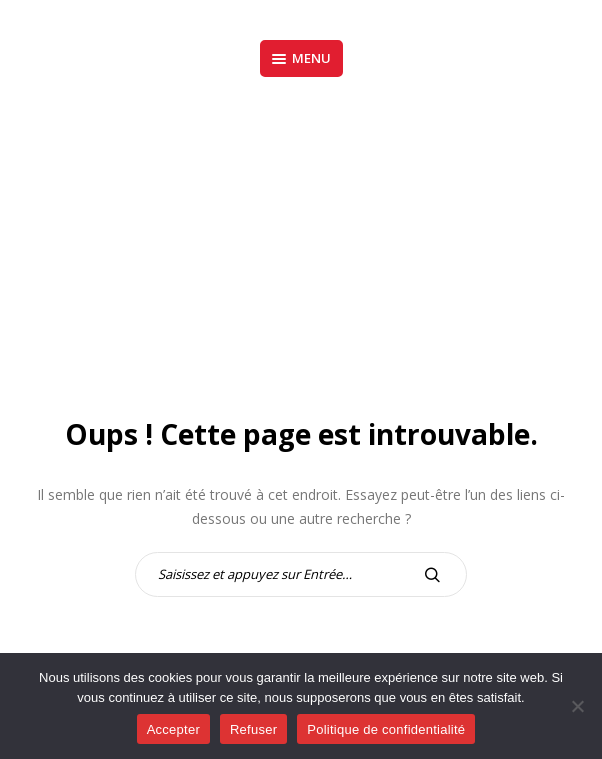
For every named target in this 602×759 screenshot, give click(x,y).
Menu (301, 58)
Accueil (240, 253)
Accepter (173, 729)
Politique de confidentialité (386, 729)
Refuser (253, 729)
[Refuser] (577, 706)
